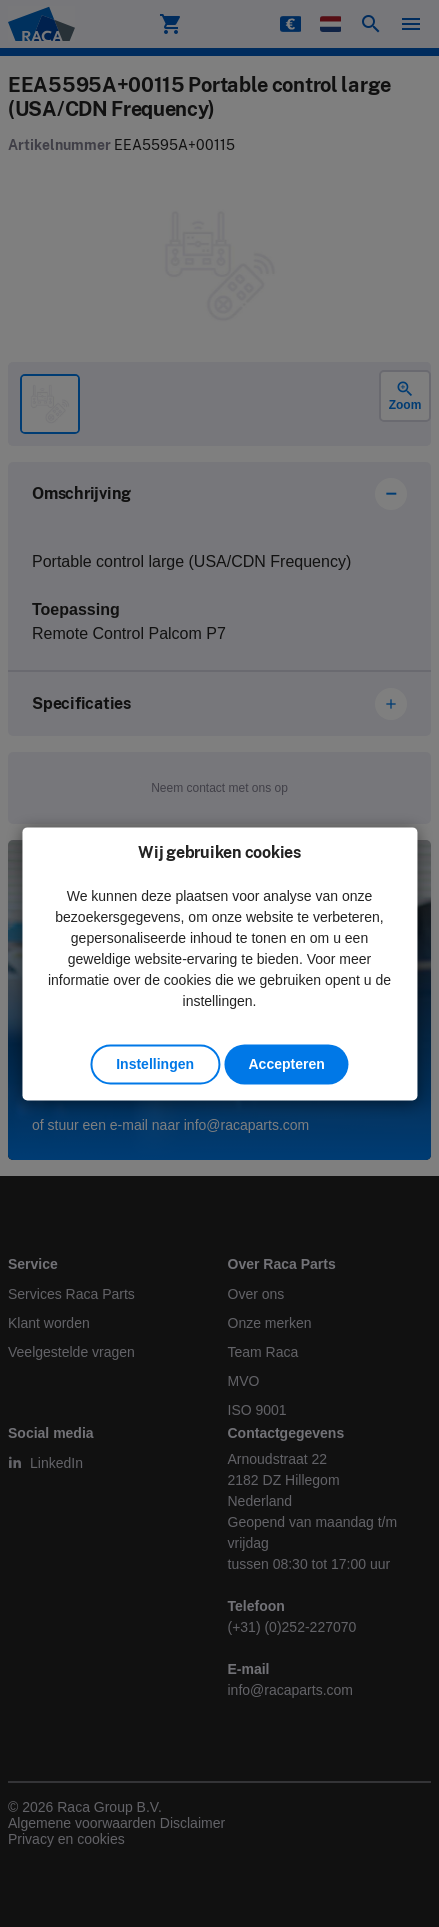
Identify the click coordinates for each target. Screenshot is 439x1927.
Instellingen (155, 1064)
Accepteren (286, 1064)
